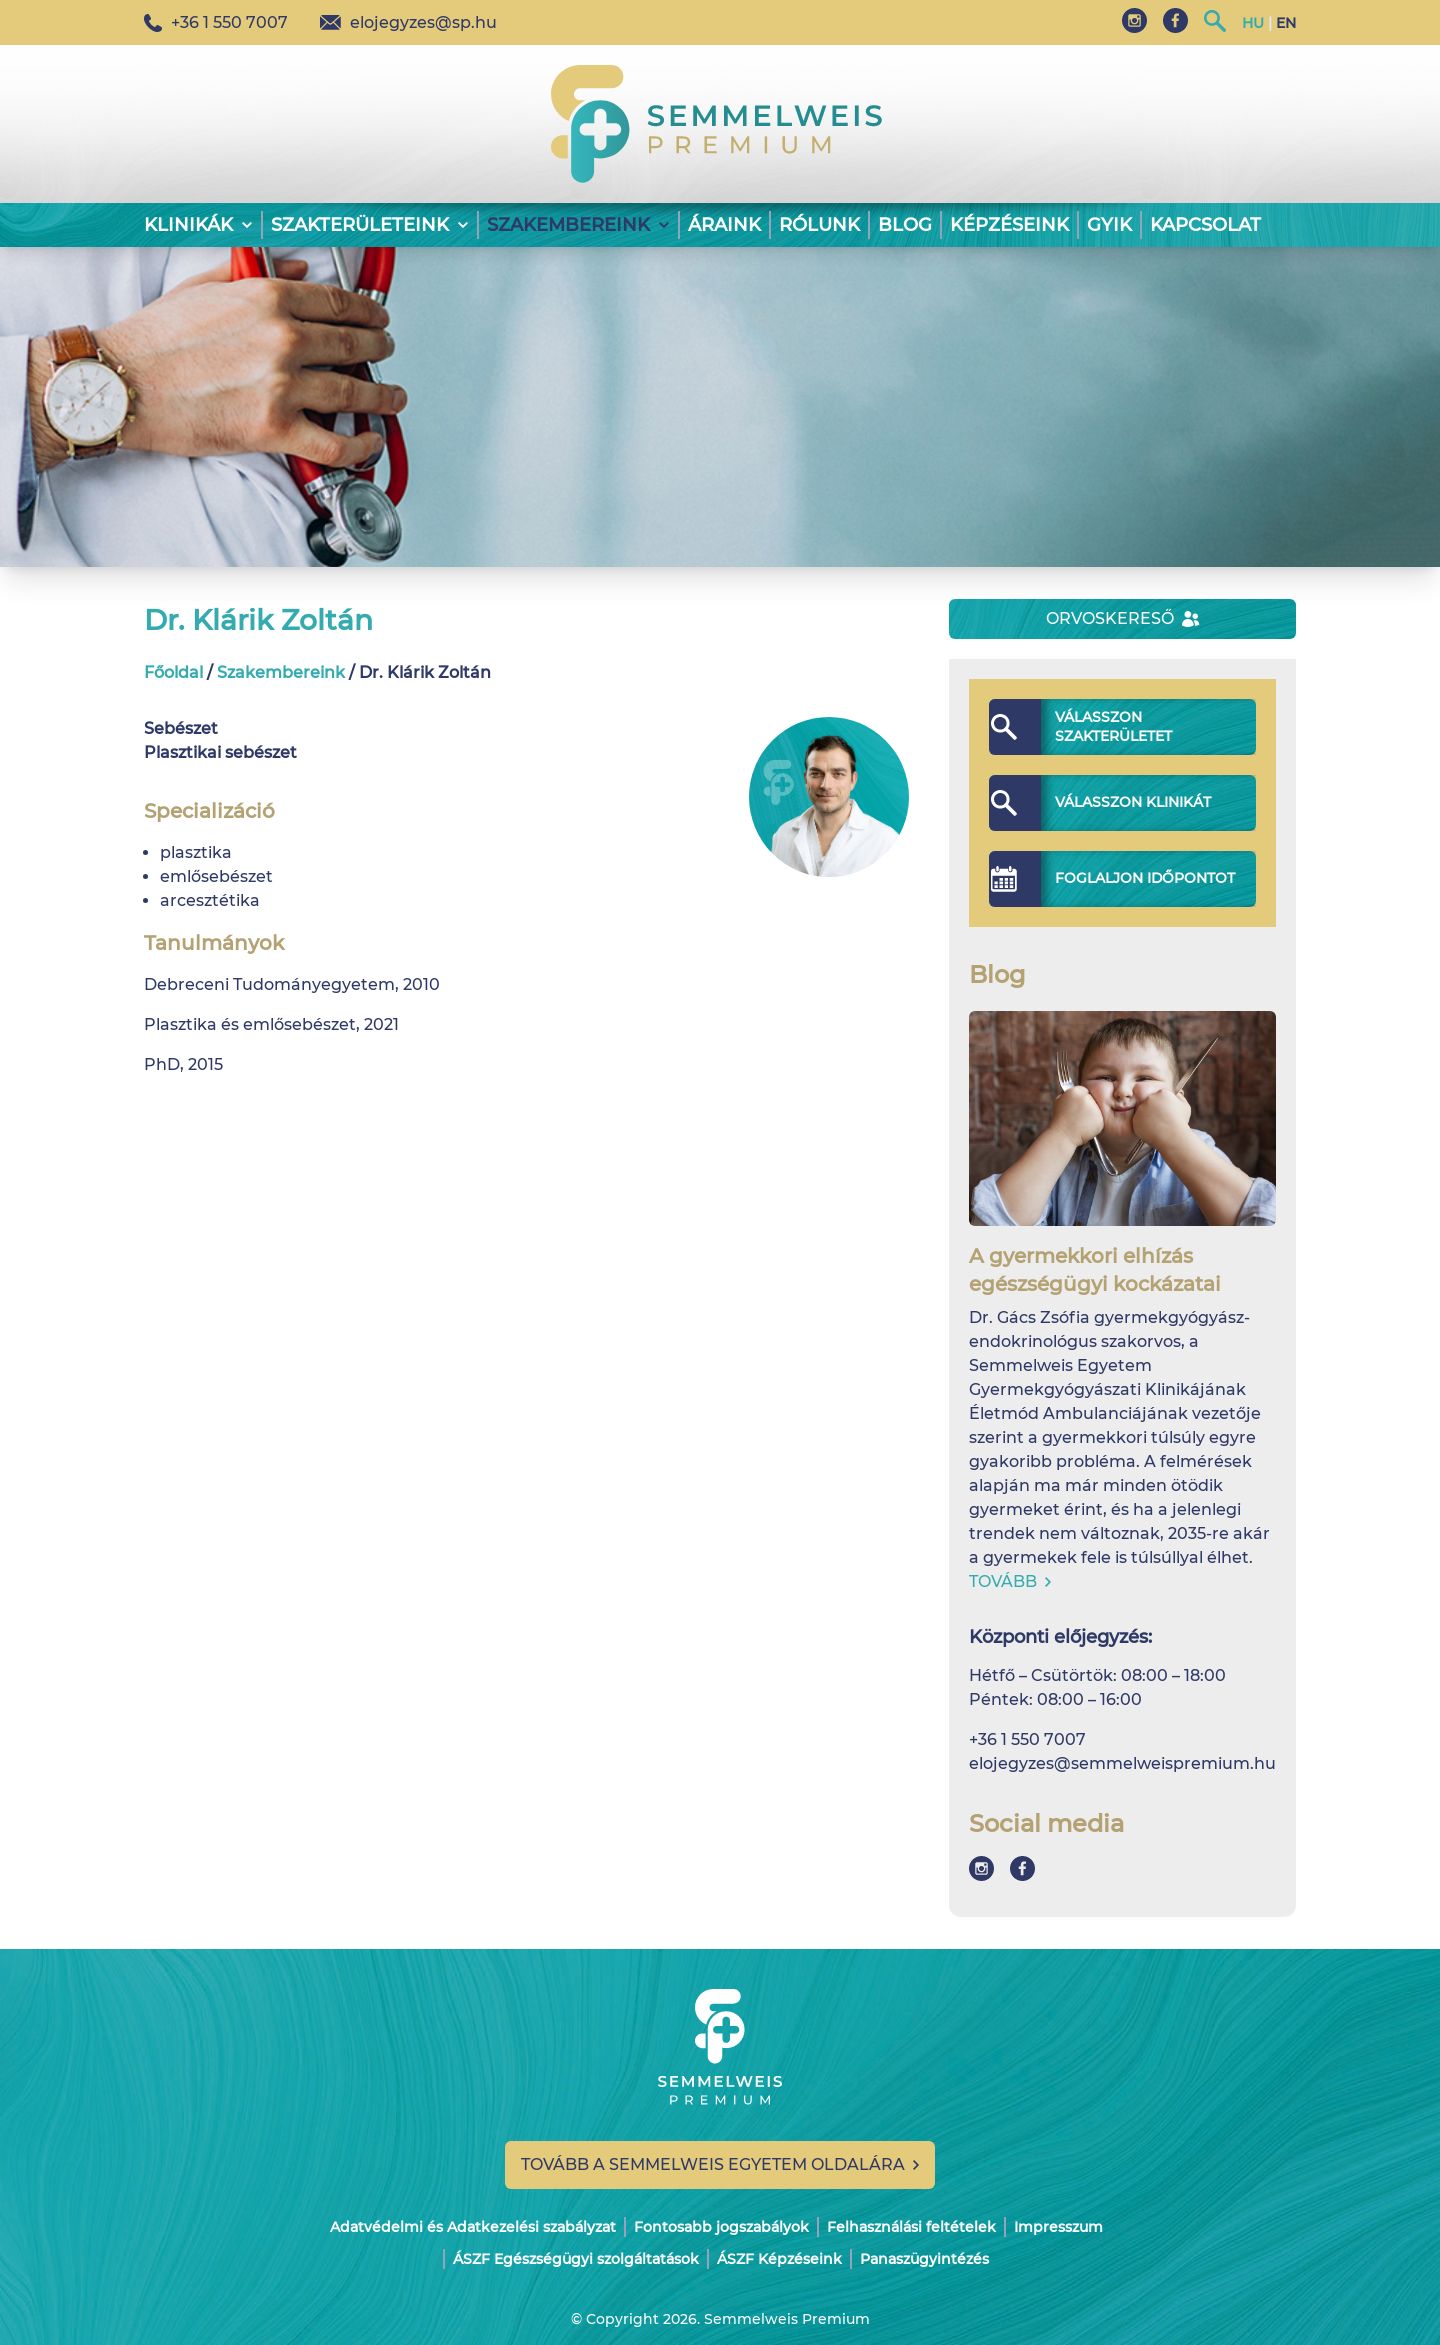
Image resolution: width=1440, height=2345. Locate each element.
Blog (905, 225)
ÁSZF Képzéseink (779, 2259)
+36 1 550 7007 (216, 22)
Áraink (724, 225)
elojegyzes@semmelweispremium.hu (1122, 1763)
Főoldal (173, 672)
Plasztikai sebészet (220, 752)
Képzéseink (1009, 225)
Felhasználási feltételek (911, 2227)
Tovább (1010, 1581)
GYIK (1109, 225)
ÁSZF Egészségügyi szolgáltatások (576, 2259)
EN (1286, 23)
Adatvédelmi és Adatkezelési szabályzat (473, 2227)
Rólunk (819, 225)
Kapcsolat (1205, 225)
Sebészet (181, 728)
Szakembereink (281, 672)
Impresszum (1058, 2227)
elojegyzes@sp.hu (408, 22)
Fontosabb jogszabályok (721, 2227)
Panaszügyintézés (924, 2259)
